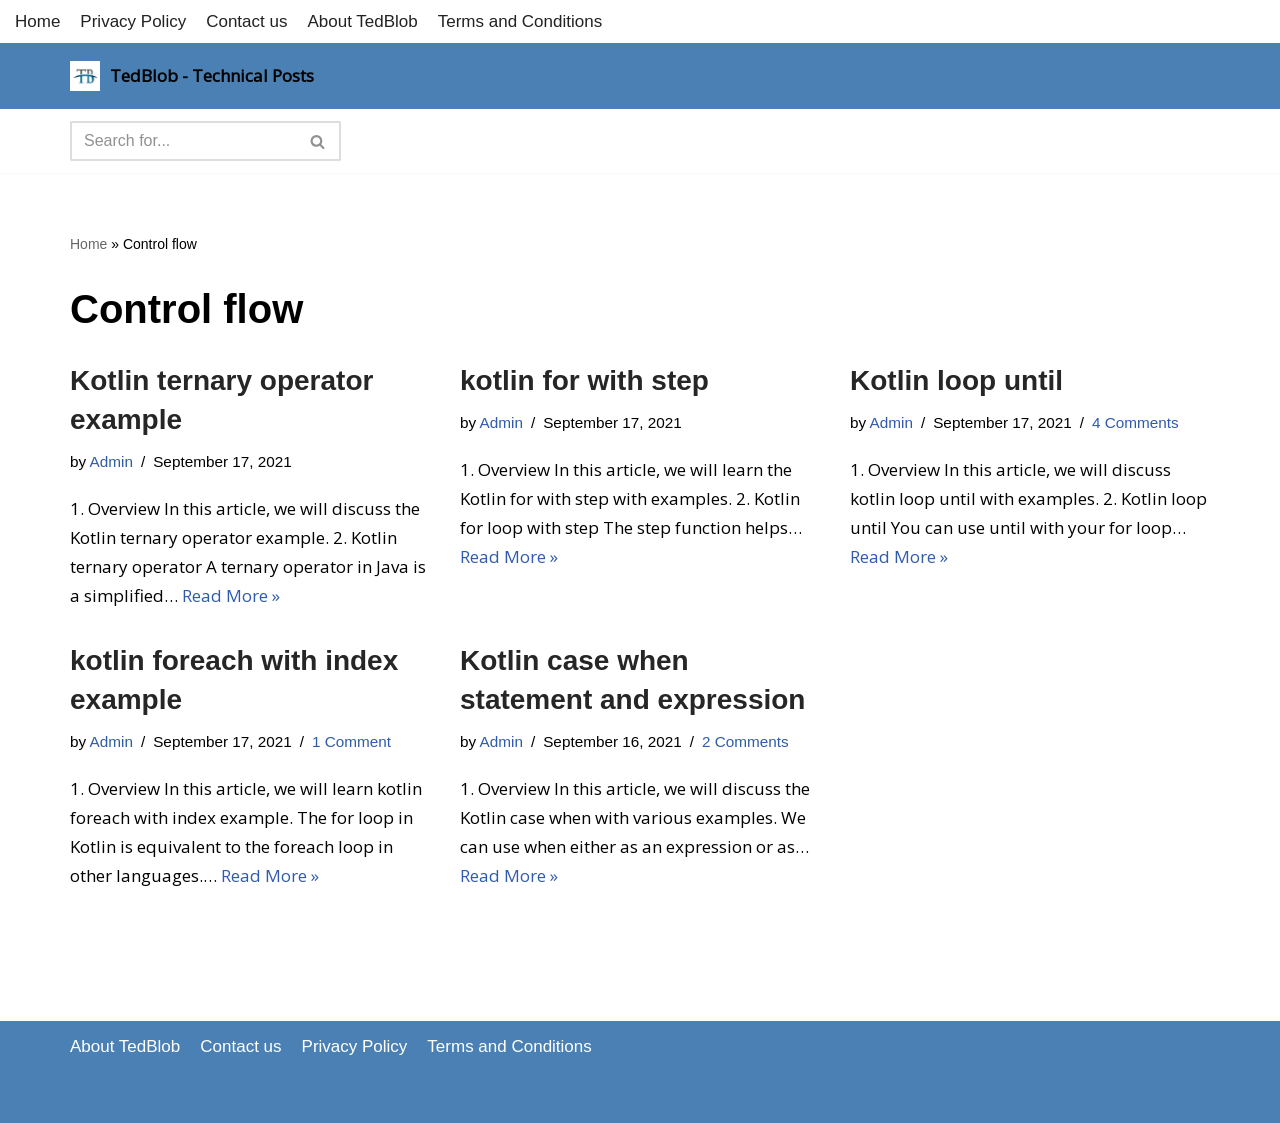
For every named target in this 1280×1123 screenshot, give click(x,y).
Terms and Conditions (520, 21)
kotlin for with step (584, 380)
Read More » (231, 595)
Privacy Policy (133, 21)
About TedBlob (362, 21)
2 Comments (745, 741)
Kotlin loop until (956, 380)
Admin (111, 461)
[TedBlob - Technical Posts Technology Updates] (192, 76)
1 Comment (351, 741)
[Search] (183, 141)
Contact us (246, 21)
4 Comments (1135, 422)
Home (37, 21)
